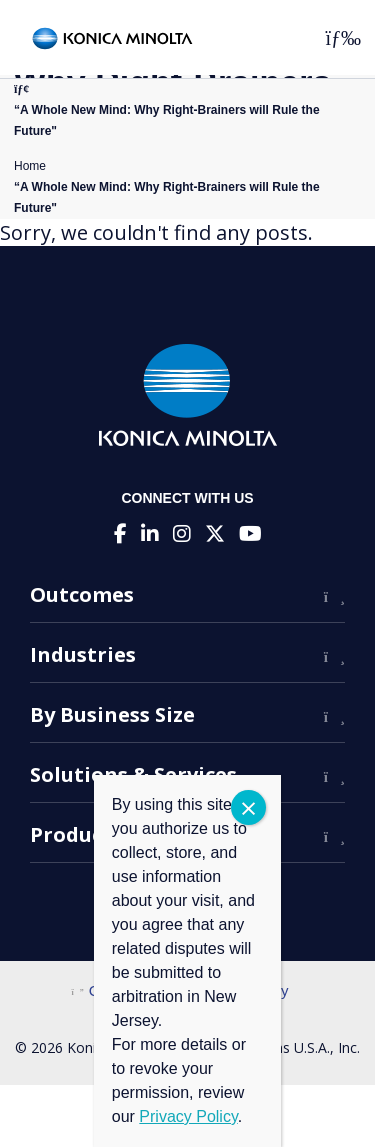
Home (30, 166)
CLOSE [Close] (248, 807)
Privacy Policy (188, 1116)
